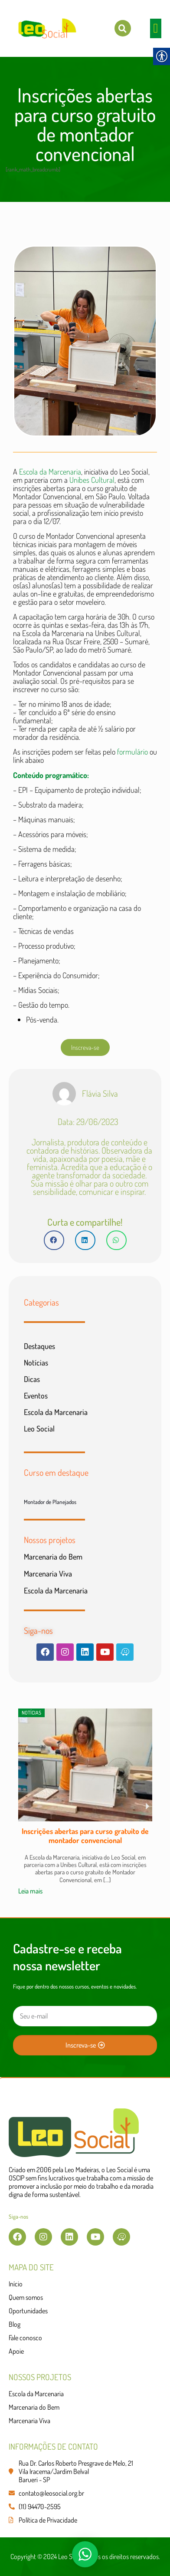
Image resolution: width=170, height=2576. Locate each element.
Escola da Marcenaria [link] (50, 471)
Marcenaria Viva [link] (48, 1573)
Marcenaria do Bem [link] (53, 1556)
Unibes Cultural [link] (91, 480)
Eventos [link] (36, 1395)
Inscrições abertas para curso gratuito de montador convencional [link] (85, 1835)
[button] (155, 28)
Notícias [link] (36, 1362)
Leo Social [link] (39, 1428)
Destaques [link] (39, 1346)
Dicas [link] (32, 1379)
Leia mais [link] (30, 1891)
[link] (122, 28)
